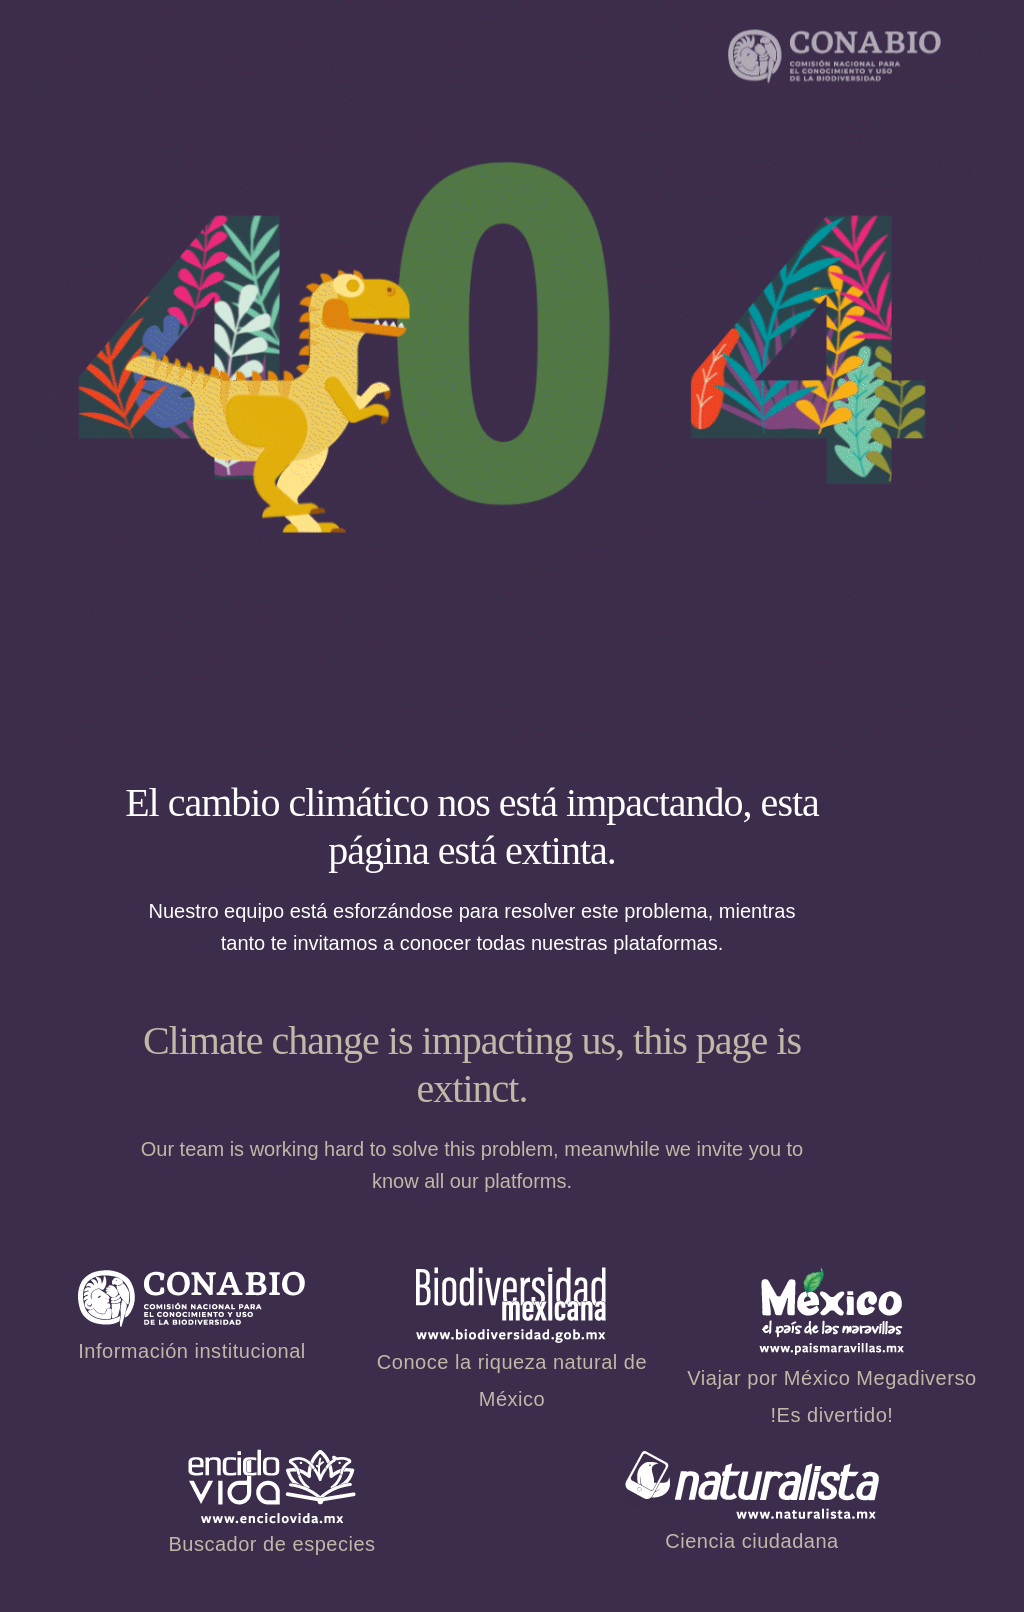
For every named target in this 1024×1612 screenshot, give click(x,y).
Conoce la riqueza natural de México (512, 1350)
